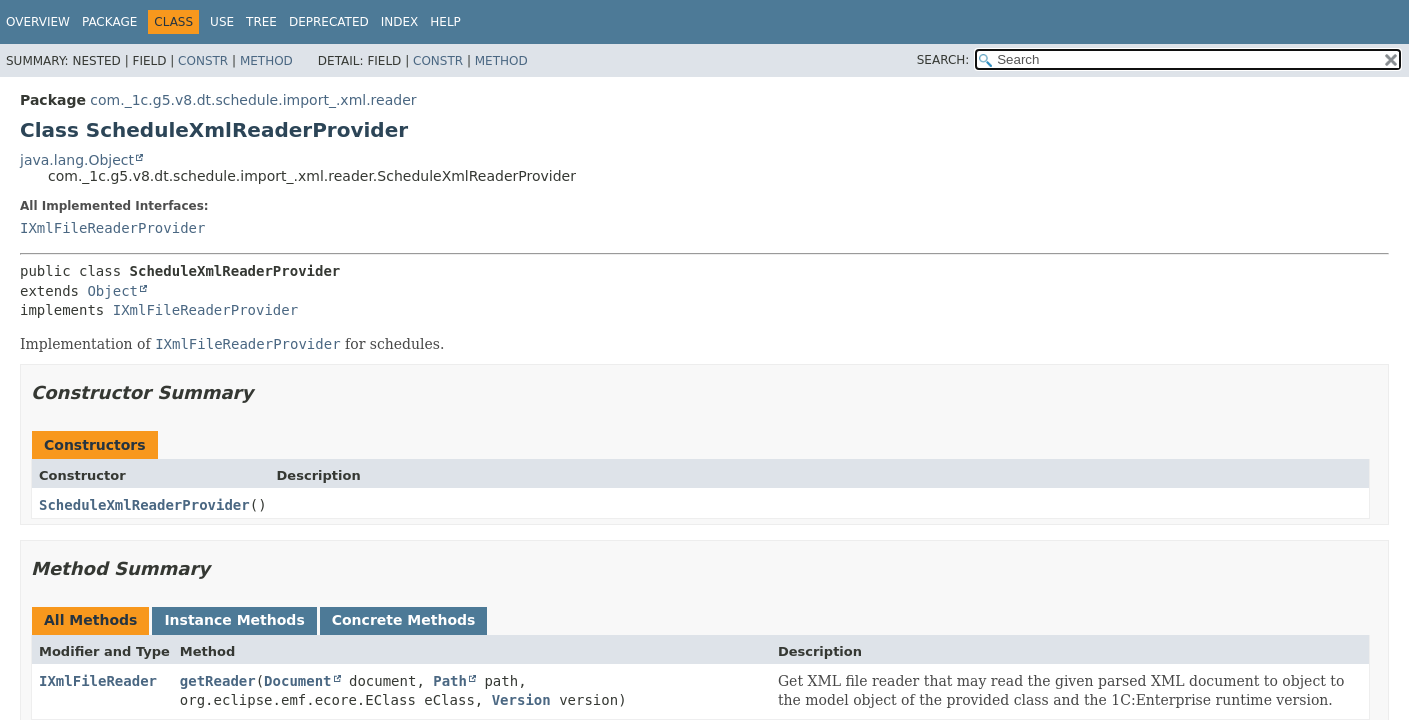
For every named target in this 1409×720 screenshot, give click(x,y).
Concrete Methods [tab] (404, 620)
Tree (261, 22)
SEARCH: (943, 60)
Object (112, 291)
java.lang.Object (77, 160)
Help (445, 22)
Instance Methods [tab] (234, 620)
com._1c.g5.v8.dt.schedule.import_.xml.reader (253, 100)
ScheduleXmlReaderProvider (144, 505)
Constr (203, 61)
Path (450, 681)
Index (400, 22)
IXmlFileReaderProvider (112, 228)
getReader (218, 681)
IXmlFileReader (98, 681)
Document (297, 681)
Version (521, 700)
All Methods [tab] (90, 620)
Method (266, 61)
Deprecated (329, 22)
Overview (38, 22)
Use (222, 22)
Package (109, 22)
